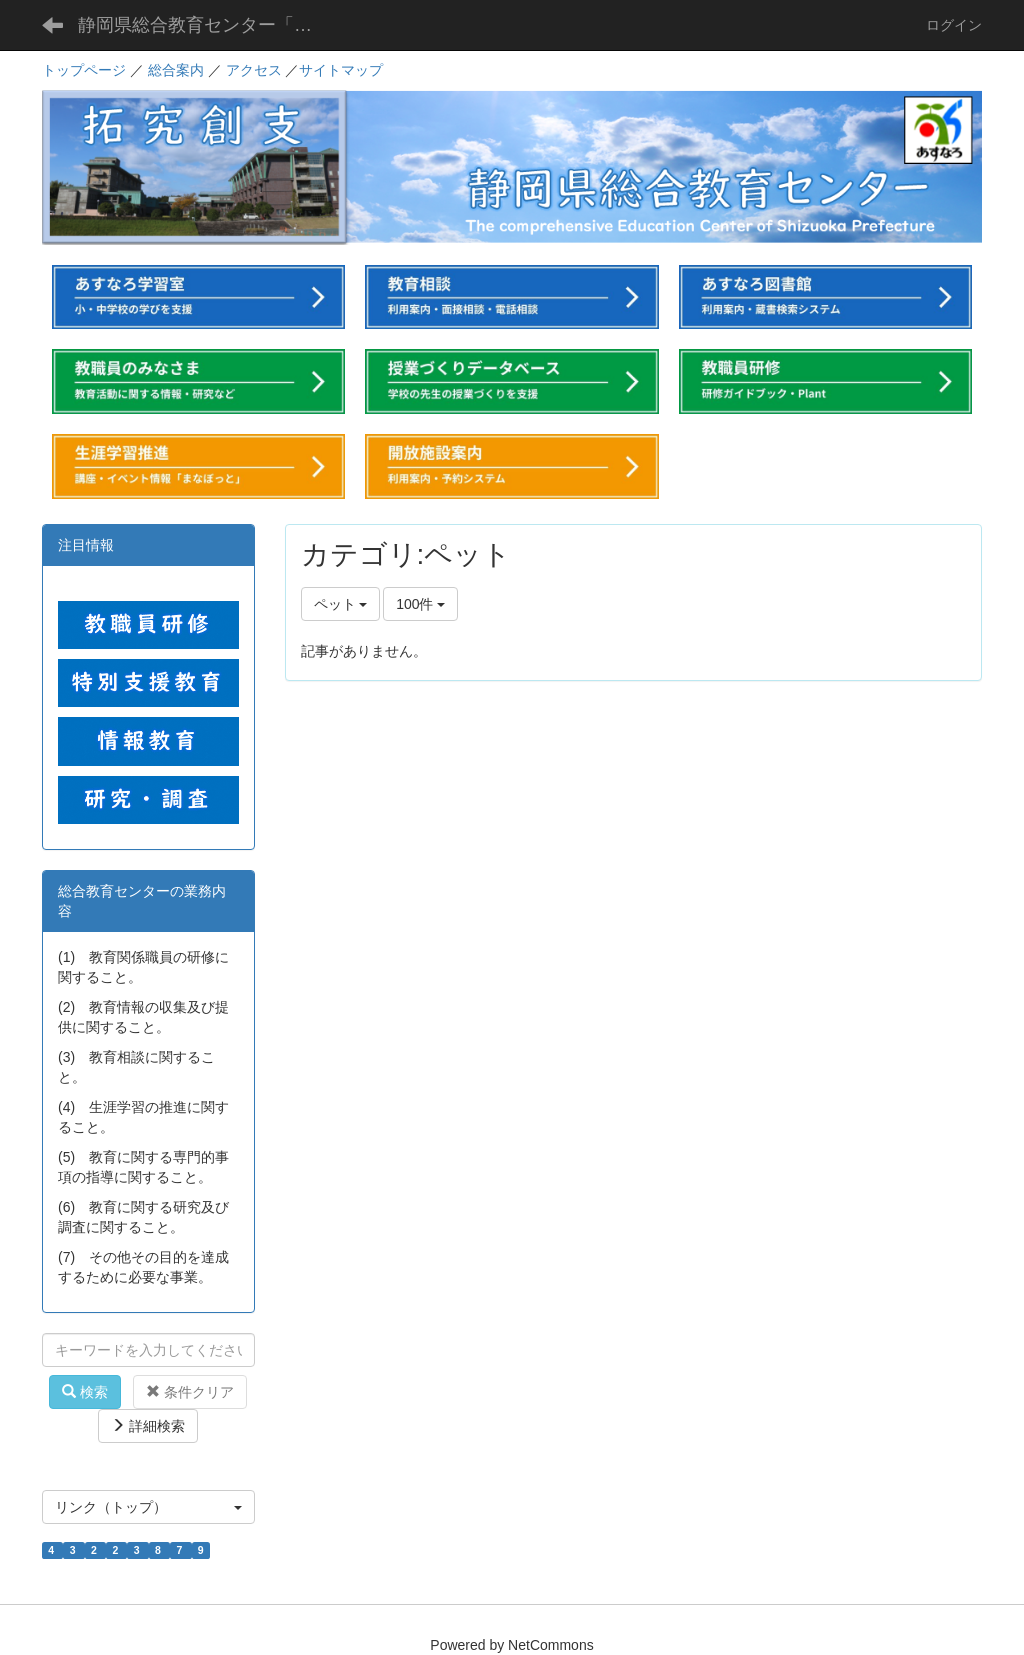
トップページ (84, 70)
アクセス (254, 70)
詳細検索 (148, 1426)
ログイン (954, 25)
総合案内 (176, 70)
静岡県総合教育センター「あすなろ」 (210, 25)
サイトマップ (341, 70)
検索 (85, 1392)
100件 (420, 604)
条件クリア (190, 1392)
